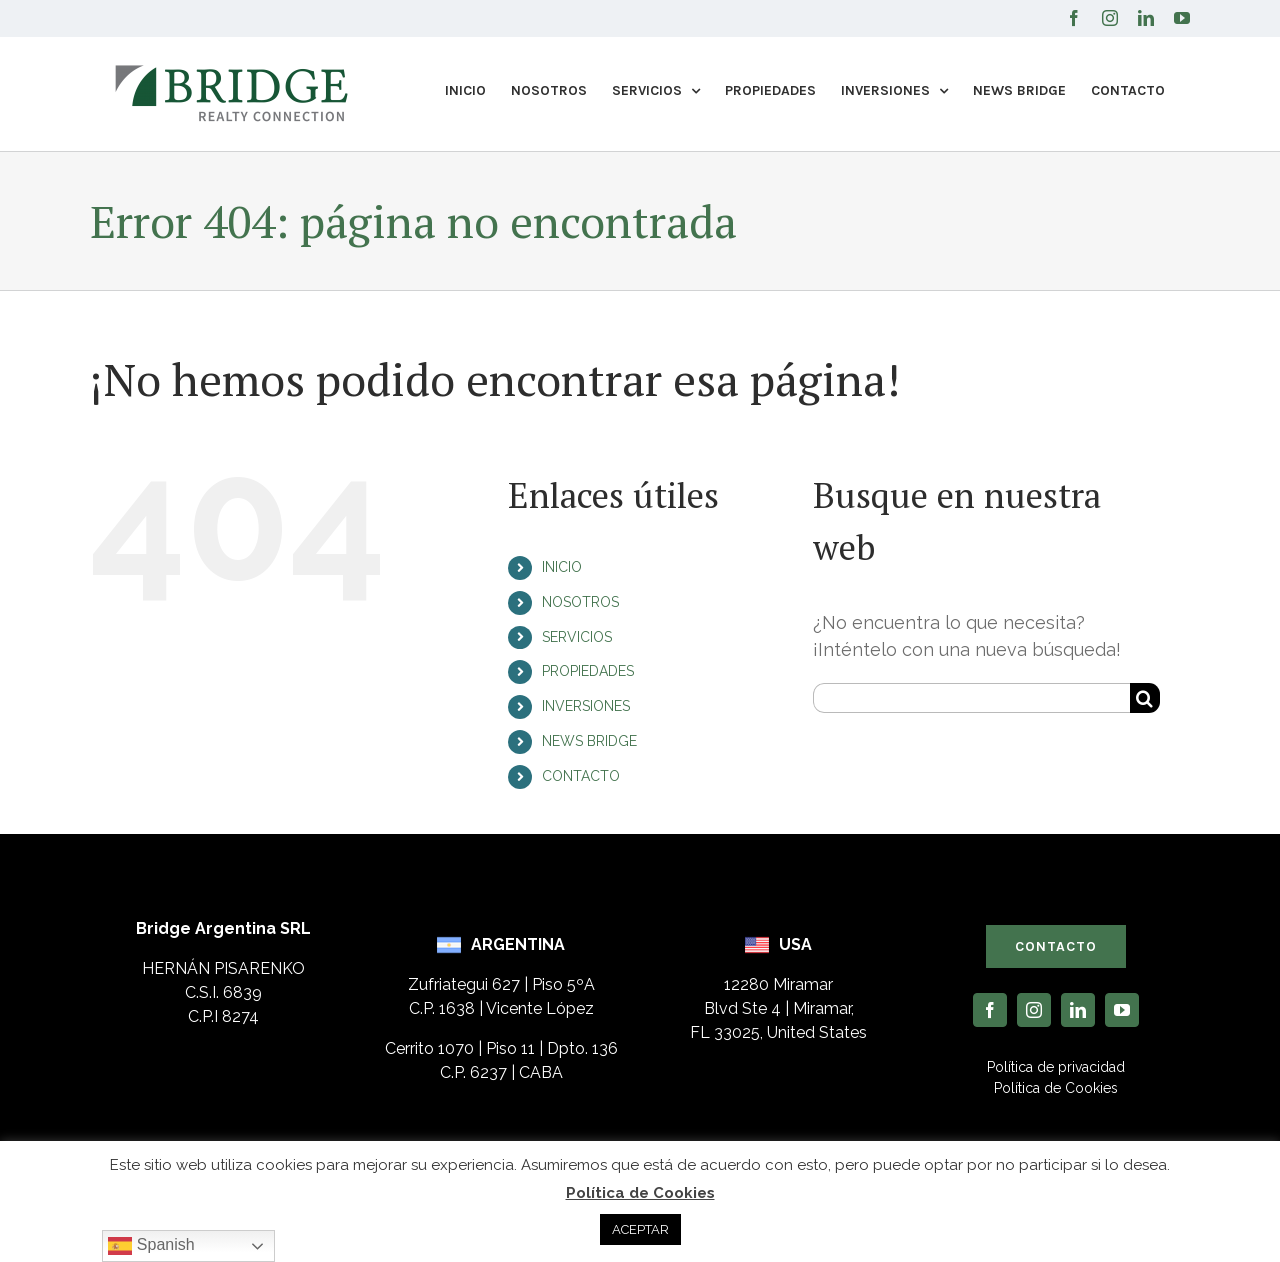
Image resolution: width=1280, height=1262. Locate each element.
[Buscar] (1145, 698)
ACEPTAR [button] (640, 1229)
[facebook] (990, 1010)
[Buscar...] (971, 698)
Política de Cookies (640, 1193)
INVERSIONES (586, 706)
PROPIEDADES (588, 671)
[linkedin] (1078, 1010)
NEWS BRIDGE (589, 741)
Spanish (151, 1246)
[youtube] (1122, 1010)
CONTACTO (581, 776)
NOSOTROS (580, 602)
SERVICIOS (577, 637)
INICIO (562, 567)
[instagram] (1034, 1010)
